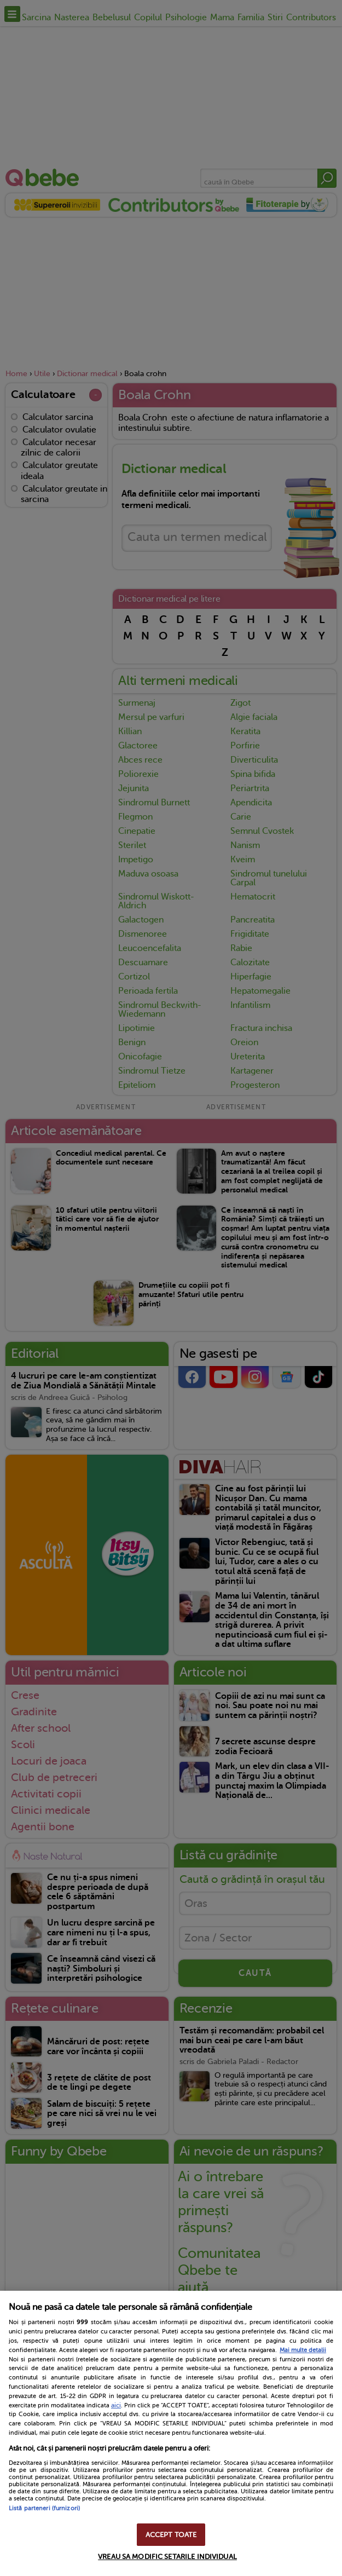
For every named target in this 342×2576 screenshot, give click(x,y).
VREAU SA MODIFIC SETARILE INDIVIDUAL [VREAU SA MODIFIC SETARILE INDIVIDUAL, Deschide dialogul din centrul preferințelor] (167, 2556)
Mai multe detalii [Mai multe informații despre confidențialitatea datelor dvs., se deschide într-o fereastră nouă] (303, 2350)
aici (116, 2405)
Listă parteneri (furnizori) (44, 2508)
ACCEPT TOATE (171, 2535)
